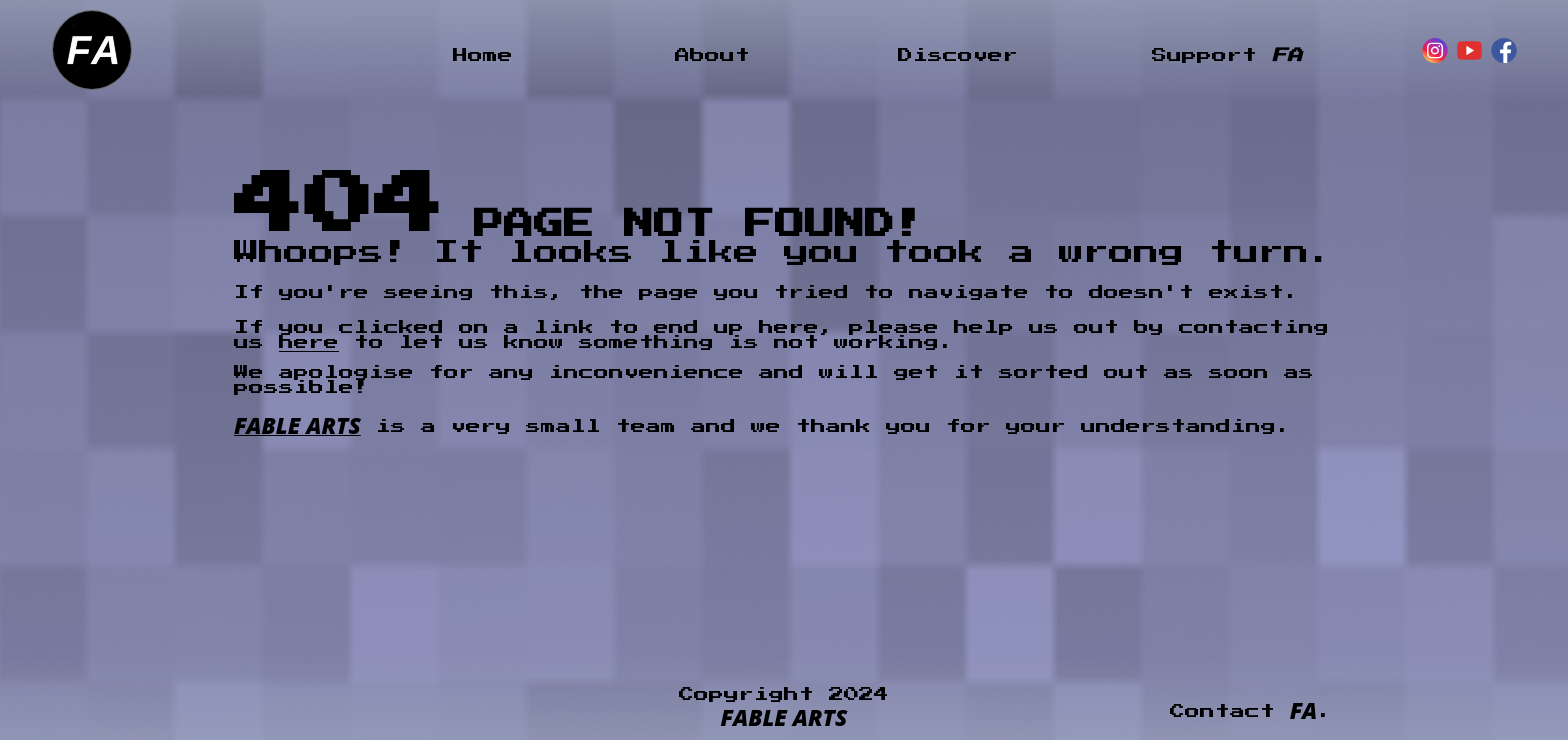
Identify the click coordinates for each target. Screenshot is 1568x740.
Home (483, 55)
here (309, 342)
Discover (958, 55)
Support (1227, 55)
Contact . (1251, 711)
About (712, 55)
